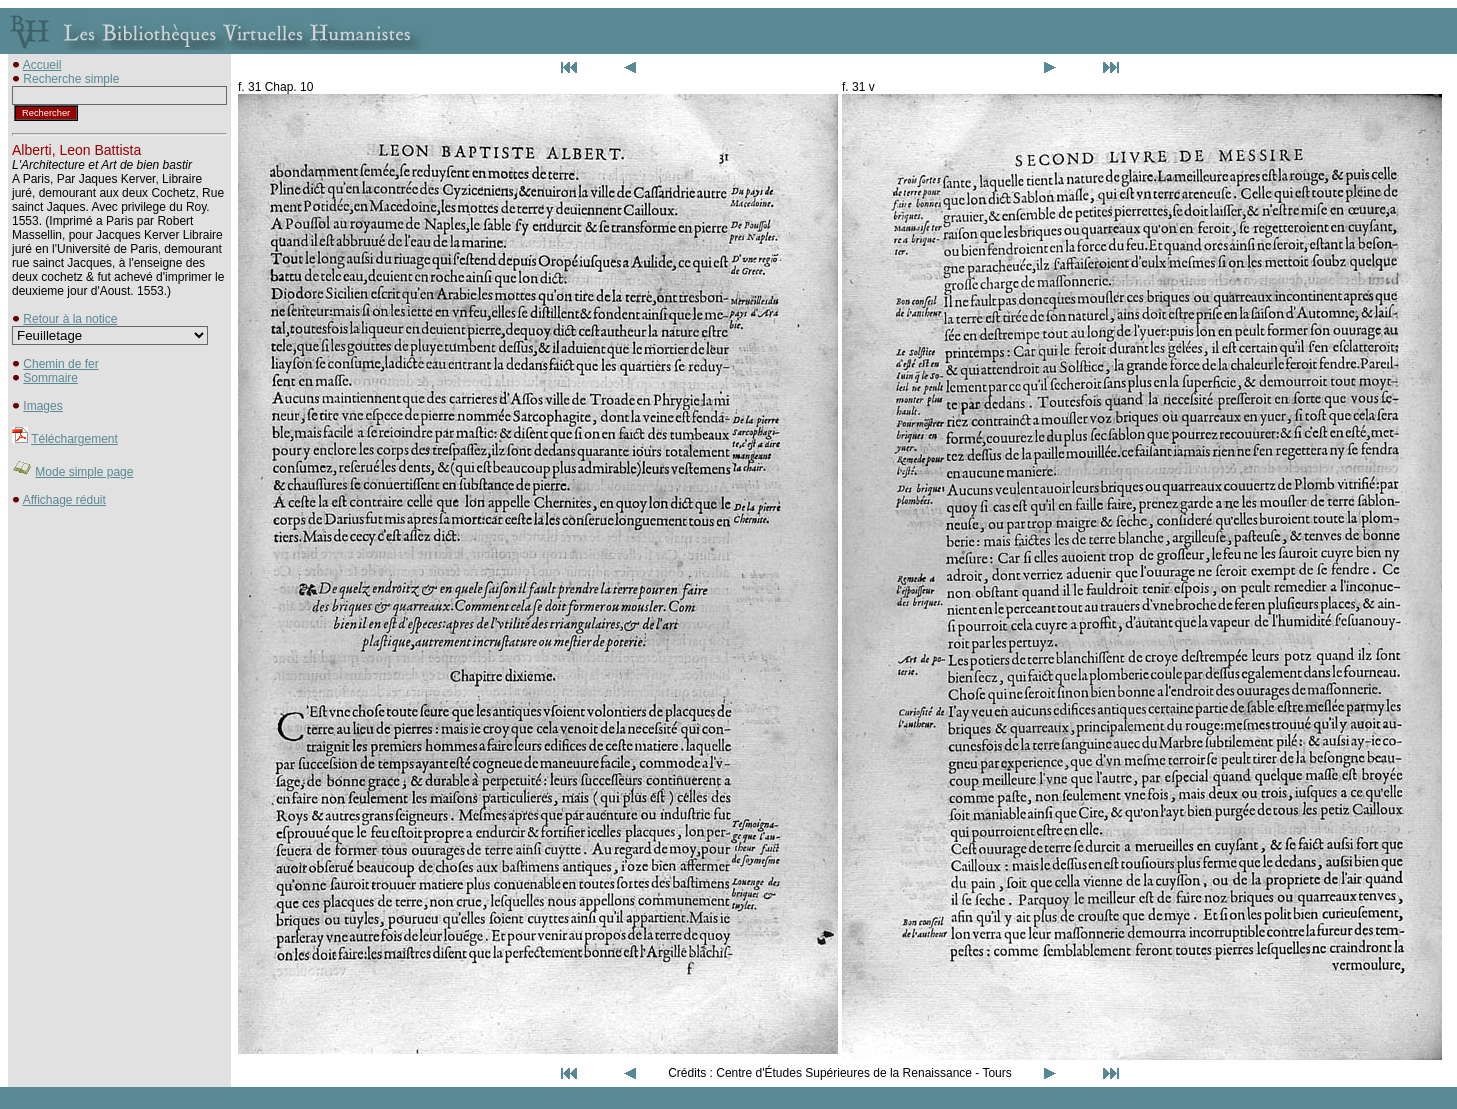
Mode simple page (84, 472)
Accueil (42, 65)
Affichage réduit (64, 500)
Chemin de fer (60, 364)
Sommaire (50, 378)
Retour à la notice (70, 319)
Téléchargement (74, 439)
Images (42, 406)
